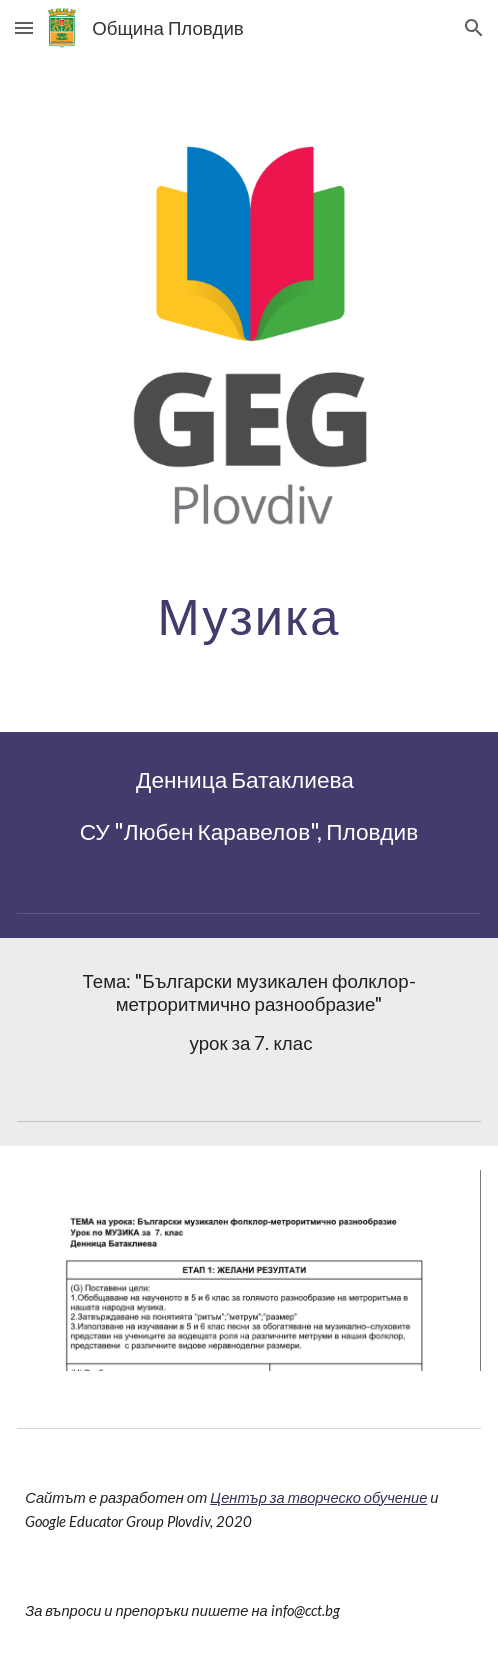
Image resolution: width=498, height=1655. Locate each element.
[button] (24, 27)
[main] (249, 616)
